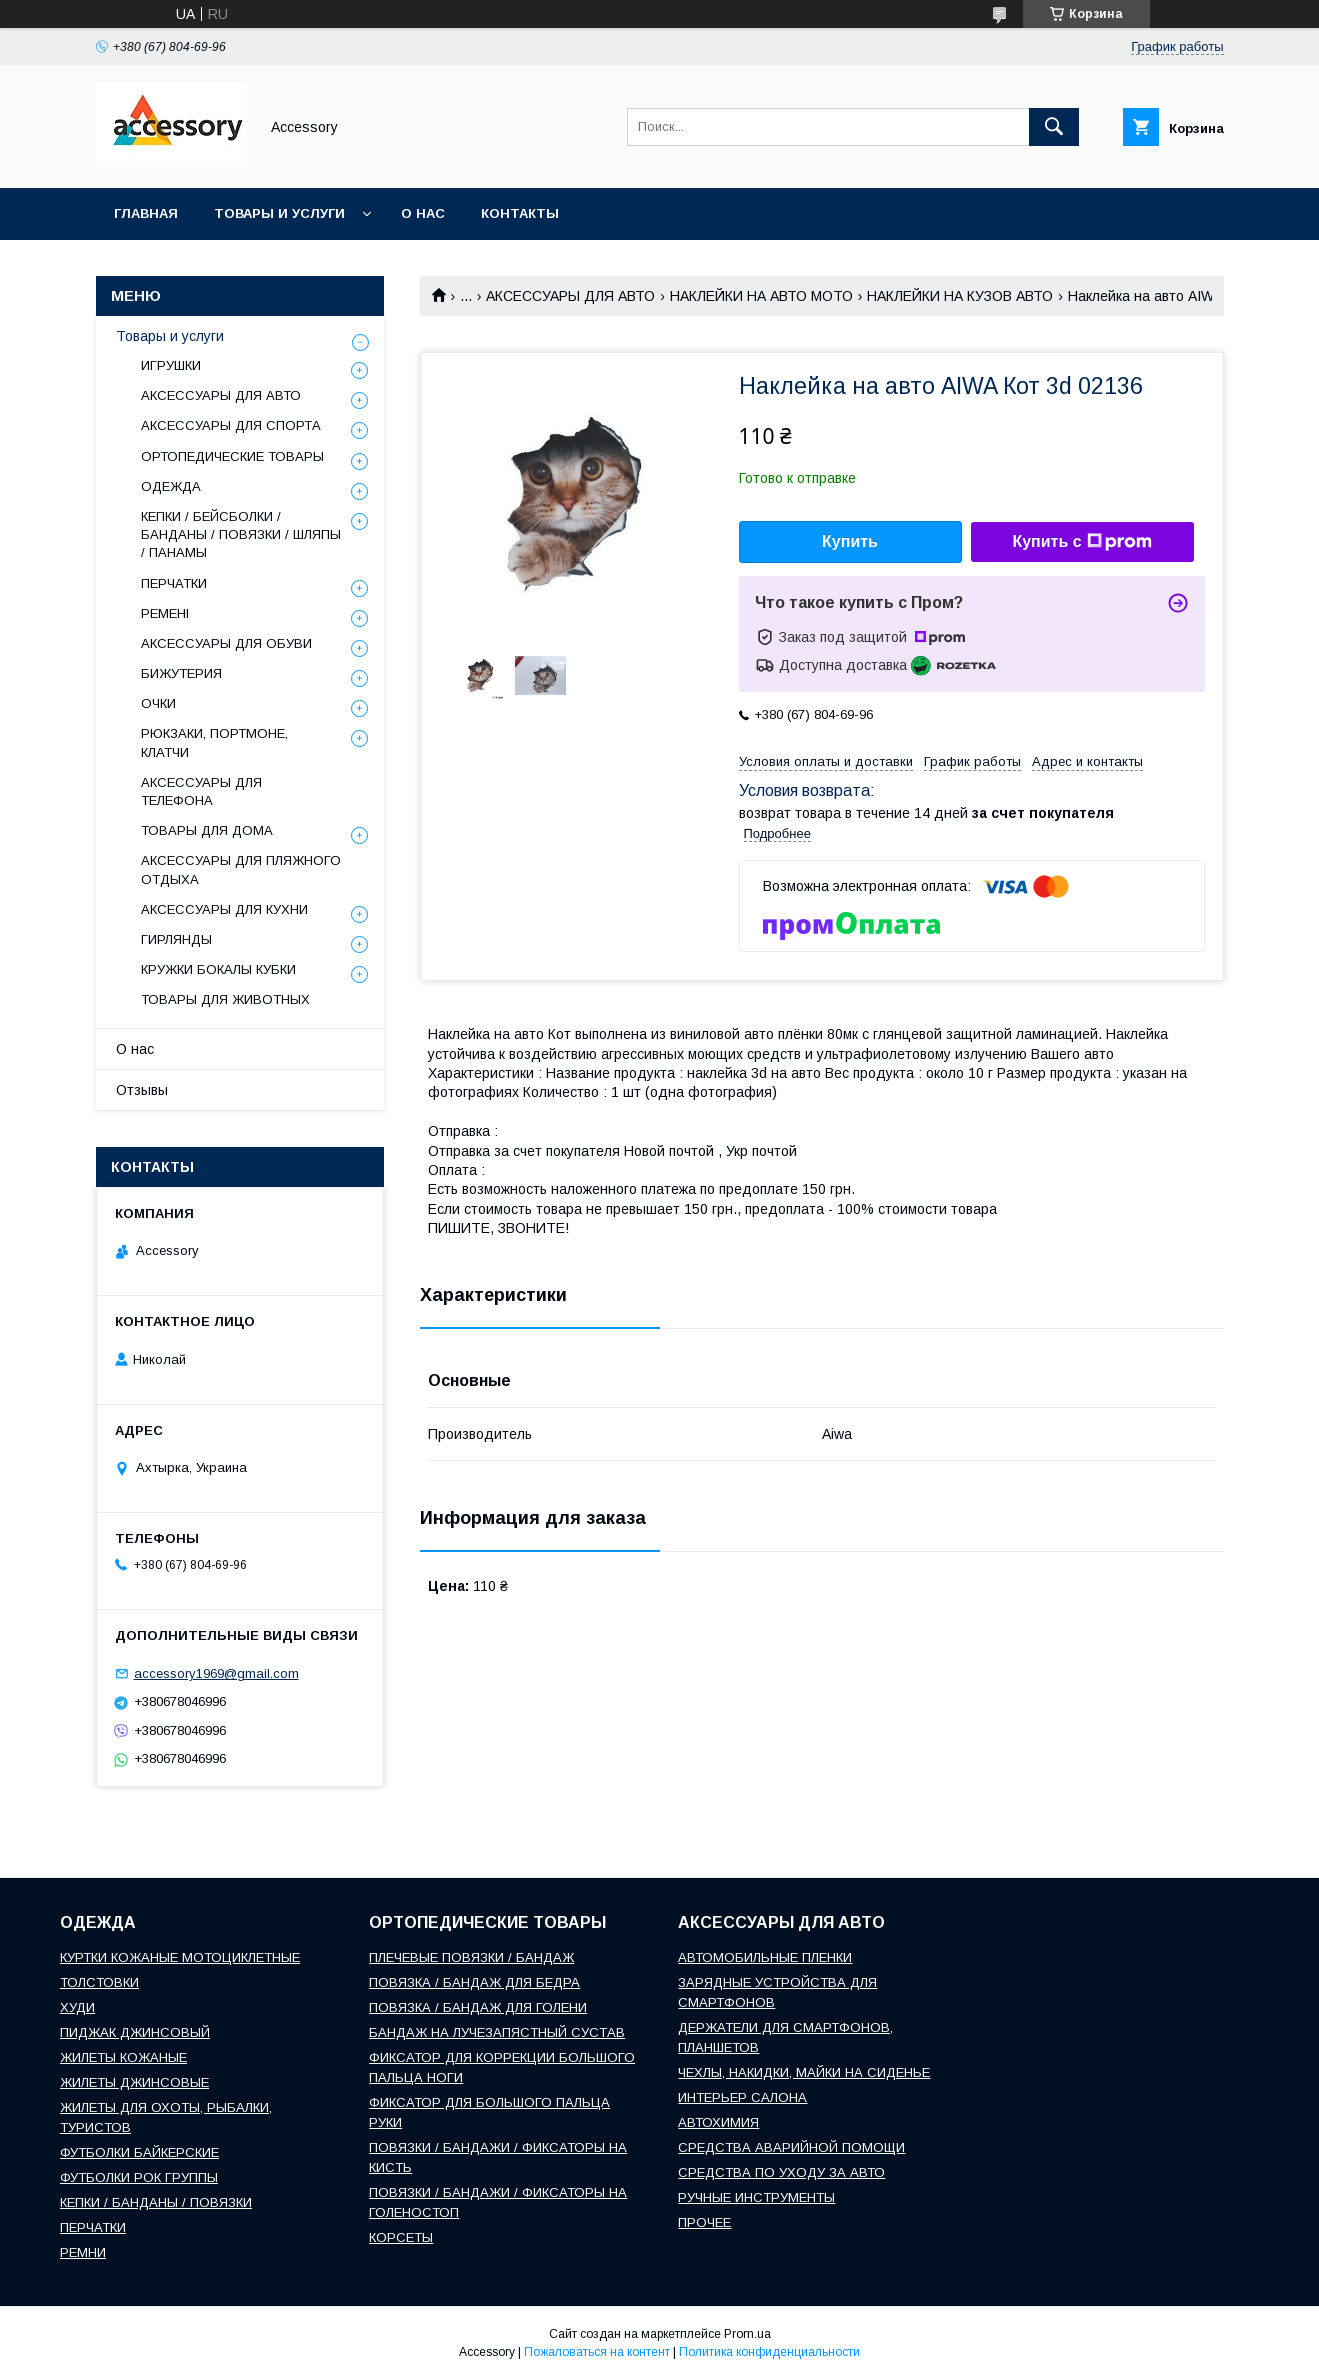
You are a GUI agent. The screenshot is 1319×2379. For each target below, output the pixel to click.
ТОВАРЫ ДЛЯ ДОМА (207, 830)
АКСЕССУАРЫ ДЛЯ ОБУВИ (226, 643)
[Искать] (1054, 127)
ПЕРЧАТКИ (174, 583)
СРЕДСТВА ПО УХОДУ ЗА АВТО (781, 2172)
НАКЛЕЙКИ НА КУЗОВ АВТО (960, 296)
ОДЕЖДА (171, 486)
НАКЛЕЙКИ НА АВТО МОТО (761, 296)
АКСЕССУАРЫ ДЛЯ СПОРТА (231, 425)
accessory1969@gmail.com (216, 1673)
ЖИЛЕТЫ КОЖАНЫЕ (123, 2057)
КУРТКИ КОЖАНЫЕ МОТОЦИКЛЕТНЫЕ (180, 1957)
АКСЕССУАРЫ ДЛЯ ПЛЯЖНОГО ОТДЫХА (241, 869)
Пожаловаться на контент (597, 2352)
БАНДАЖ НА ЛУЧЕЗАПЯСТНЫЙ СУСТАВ (497, 2032)
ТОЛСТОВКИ (99, 1982)
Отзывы (142, 1090)
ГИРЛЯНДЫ (176, 939)
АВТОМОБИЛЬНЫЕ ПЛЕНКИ (765, 1957)
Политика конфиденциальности (769, 2352)
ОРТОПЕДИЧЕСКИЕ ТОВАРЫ (232, 456)
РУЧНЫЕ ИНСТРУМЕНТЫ (756, 2197)
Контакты (520, 213)
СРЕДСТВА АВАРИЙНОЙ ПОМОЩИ (791, 2147)
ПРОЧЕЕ (704, 2222)
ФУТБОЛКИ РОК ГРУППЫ (139, 2177)
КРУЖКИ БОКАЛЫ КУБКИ (218, 969)
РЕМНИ (83, 2252)
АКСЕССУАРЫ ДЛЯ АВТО (570, 296)
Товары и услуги (279, 213)
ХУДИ (77, 2007)
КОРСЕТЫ (401, 2237)
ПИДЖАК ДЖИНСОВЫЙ (135, 2032)
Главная (146, 213)
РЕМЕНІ (165, 613)
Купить (850, 541)
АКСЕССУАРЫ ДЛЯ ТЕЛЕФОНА (201, 791)
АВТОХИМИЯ (718, 2122)
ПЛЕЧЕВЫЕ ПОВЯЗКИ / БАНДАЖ (471, 1957)
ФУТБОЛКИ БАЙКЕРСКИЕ (139, 2152)
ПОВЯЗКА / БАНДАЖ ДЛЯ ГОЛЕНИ (478, 2007)
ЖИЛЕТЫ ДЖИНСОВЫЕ (134, 2082)
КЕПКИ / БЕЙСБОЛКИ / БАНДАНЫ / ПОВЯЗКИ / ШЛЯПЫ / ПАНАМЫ (241, 534)
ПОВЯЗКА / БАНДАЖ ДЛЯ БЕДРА (474, 1982)
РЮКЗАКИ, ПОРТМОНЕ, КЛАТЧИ (214, 742)
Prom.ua (747, 2334)
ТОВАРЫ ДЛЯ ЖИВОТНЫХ (225, 999)
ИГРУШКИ (171, 365)
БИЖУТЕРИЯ (181, 673)
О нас (423, 213)
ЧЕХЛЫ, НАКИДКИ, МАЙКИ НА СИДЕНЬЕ (804, 2072)
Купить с (1081, 542)
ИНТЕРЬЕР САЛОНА (742, 2097)
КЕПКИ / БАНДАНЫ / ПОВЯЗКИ (156, 2202)
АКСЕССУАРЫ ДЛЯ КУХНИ (224, 909)
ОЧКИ (158, 703)
